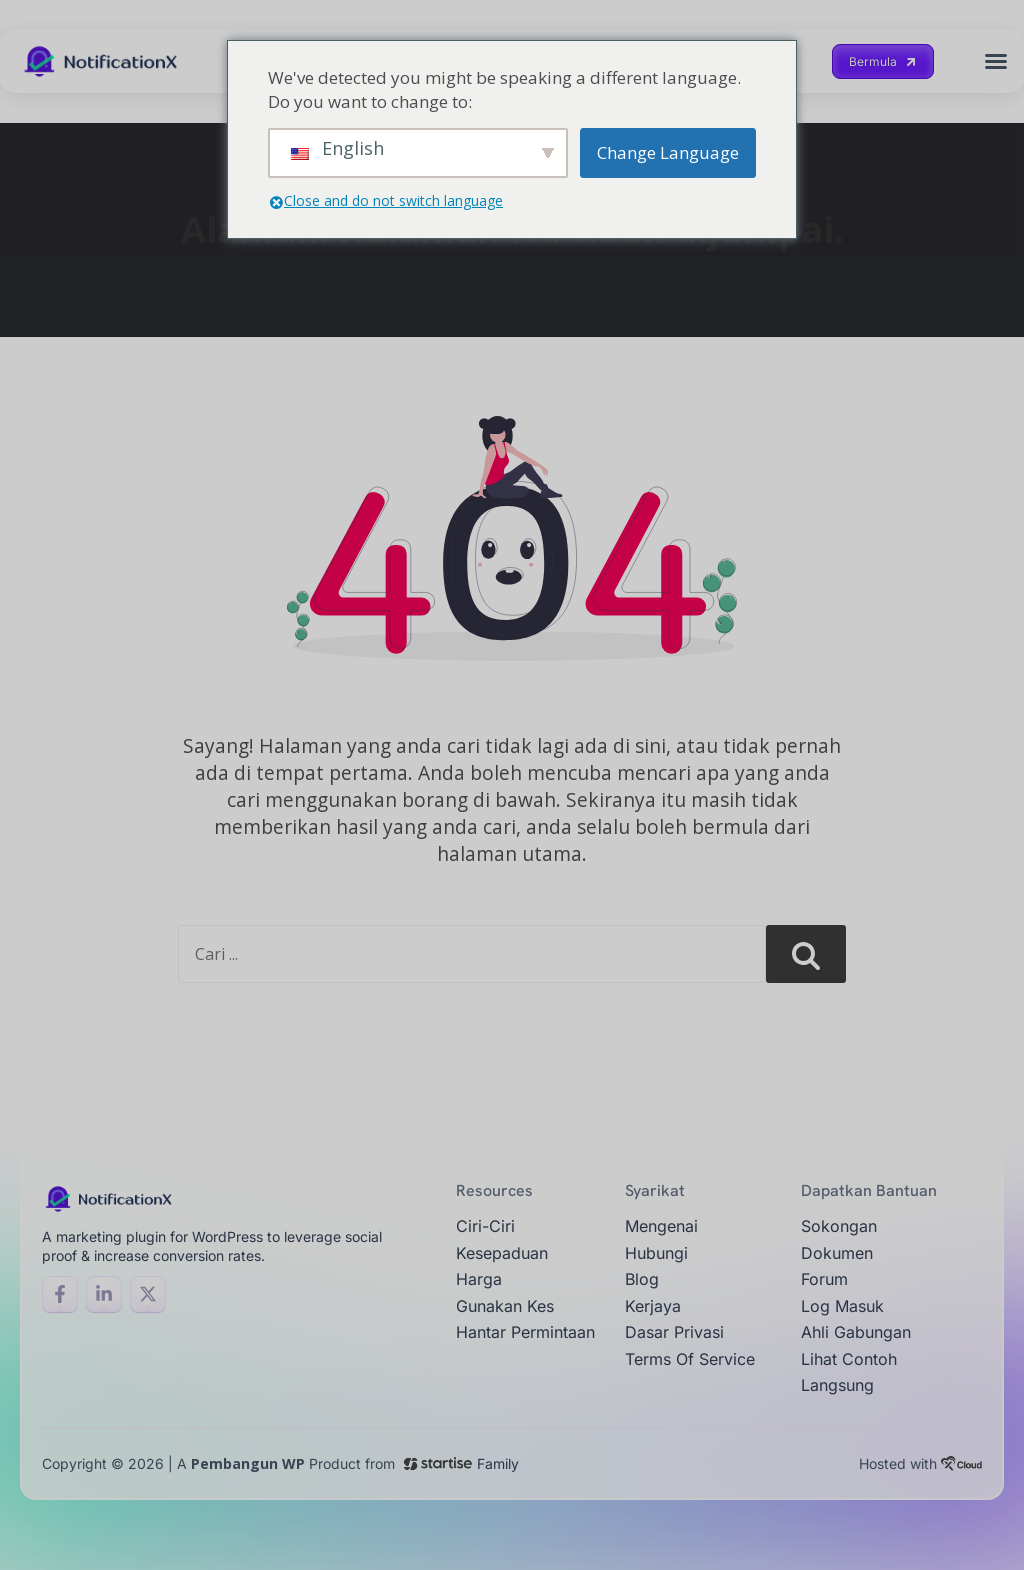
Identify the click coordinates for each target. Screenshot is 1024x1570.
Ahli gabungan (856, 1332)
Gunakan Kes (505, 1306)
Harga (479, 1279)
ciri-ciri (485, 1226)
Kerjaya (653, 1306)
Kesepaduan (502, 1253)
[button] (996, 61)
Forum (824, 1279)
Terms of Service (690, 1359)
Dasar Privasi (674, 1332)
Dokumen (837, 1253)
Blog (642, 1279)
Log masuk (842, 1306)
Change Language (668, 152)
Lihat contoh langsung (849, 1372)
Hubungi (656, 1253)
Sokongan (839, 1226)
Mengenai (661, 1226)
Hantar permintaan (525, 1332)
